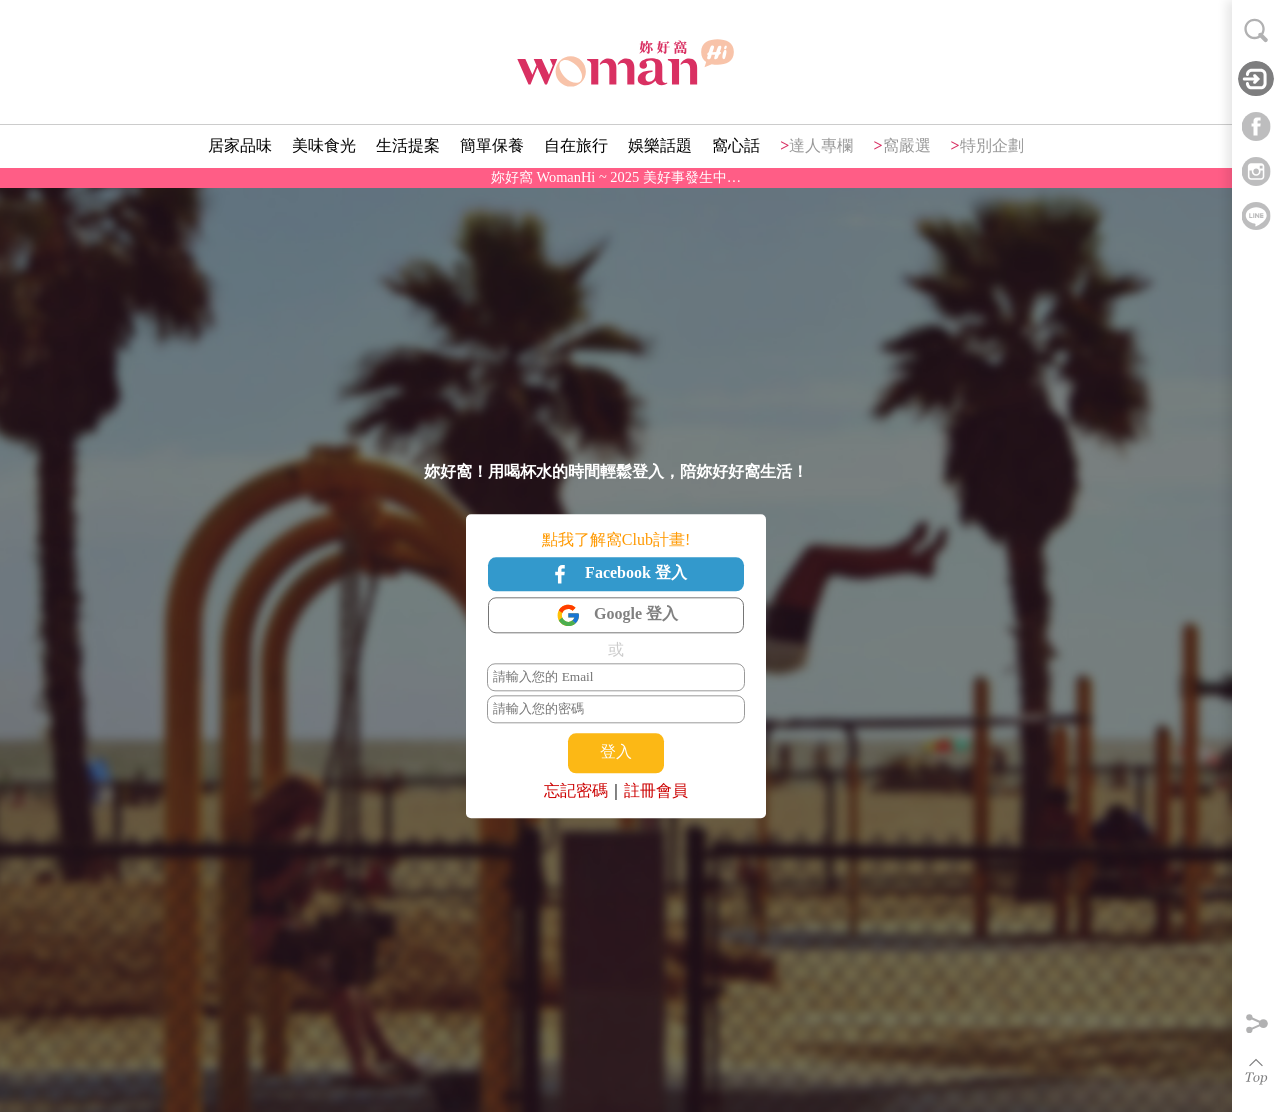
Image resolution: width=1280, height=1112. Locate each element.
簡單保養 (492, 145)
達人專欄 (821, 145)
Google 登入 (616, 616)
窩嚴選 (907, 145)
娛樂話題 (660, 145)
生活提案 (408, 145)
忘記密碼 (576, 790)
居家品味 (240, 145)
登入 (616, 752)
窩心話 (736, 145)
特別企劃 (992, 145)
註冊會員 (656, 790)
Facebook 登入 (616, 574)
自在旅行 (576, 145)
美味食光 (324, 145)
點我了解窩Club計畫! (616, 539)
